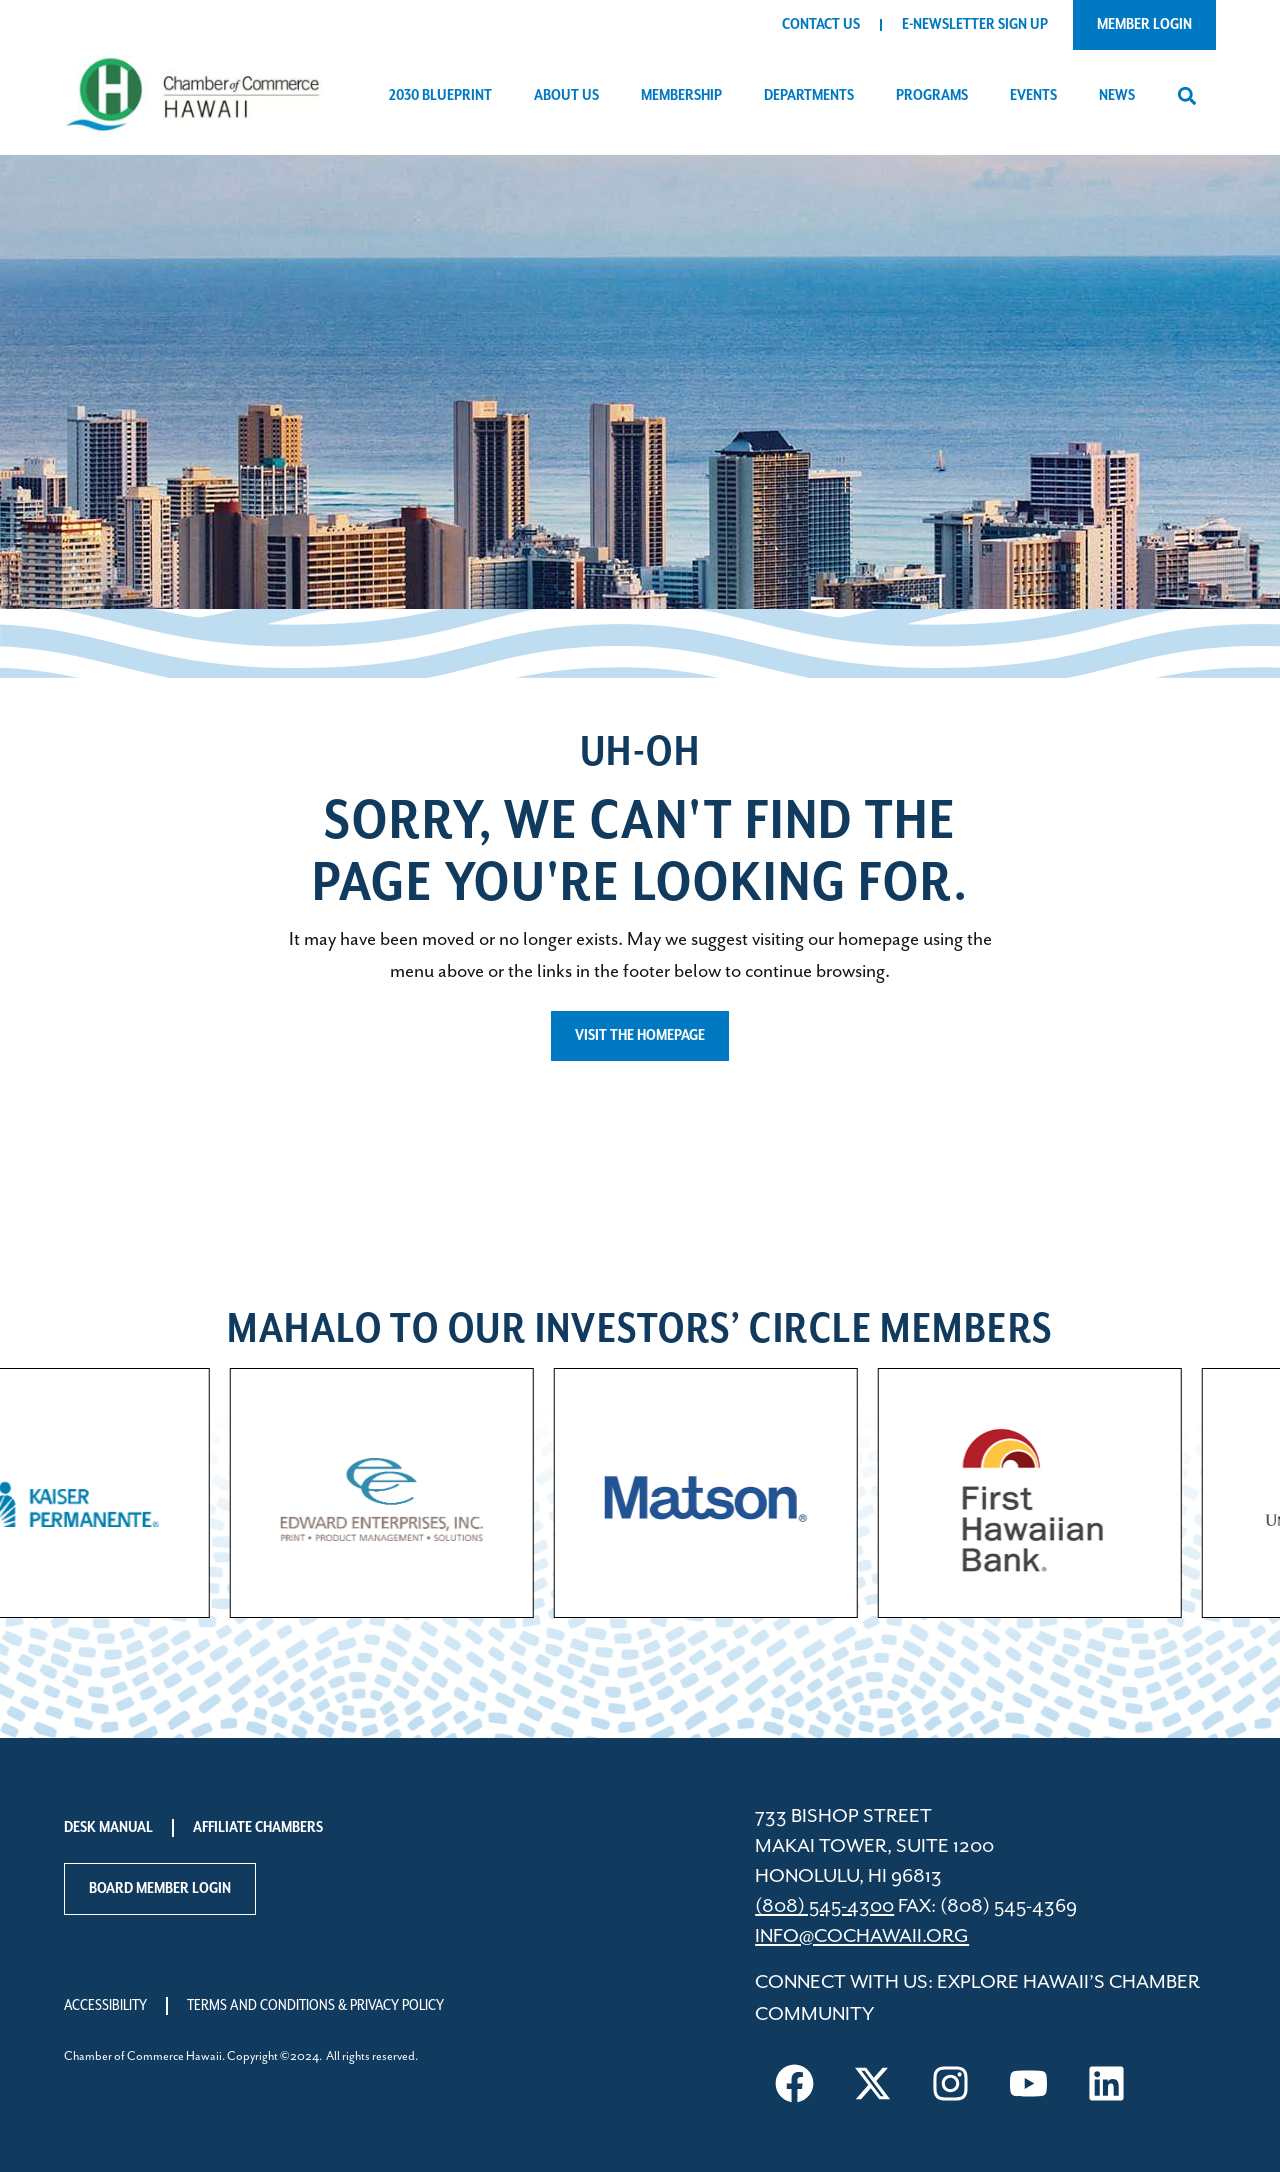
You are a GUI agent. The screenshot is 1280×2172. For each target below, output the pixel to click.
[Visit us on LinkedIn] (1106, 2084)
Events (1038, 96)
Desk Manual (108, 1827)
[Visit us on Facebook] (794, 2084)
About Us (571, 96)
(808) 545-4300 (824, 1906)
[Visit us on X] (872, 2084)
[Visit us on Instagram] (950, 2084)
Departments (814, 96)
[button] (1186, 96)
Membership (686, 96)
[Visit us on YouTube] (1028, 2084)
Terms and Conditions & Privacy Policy (315, 2005)
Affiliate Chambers (258, 1827)
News (1122, 96)
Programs (937, 96)
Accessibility (105, 2005)
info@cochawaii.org (862, 1936)
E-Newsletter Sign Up (975, 24)
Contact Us (821, 24)
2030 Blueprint (445, 96)
